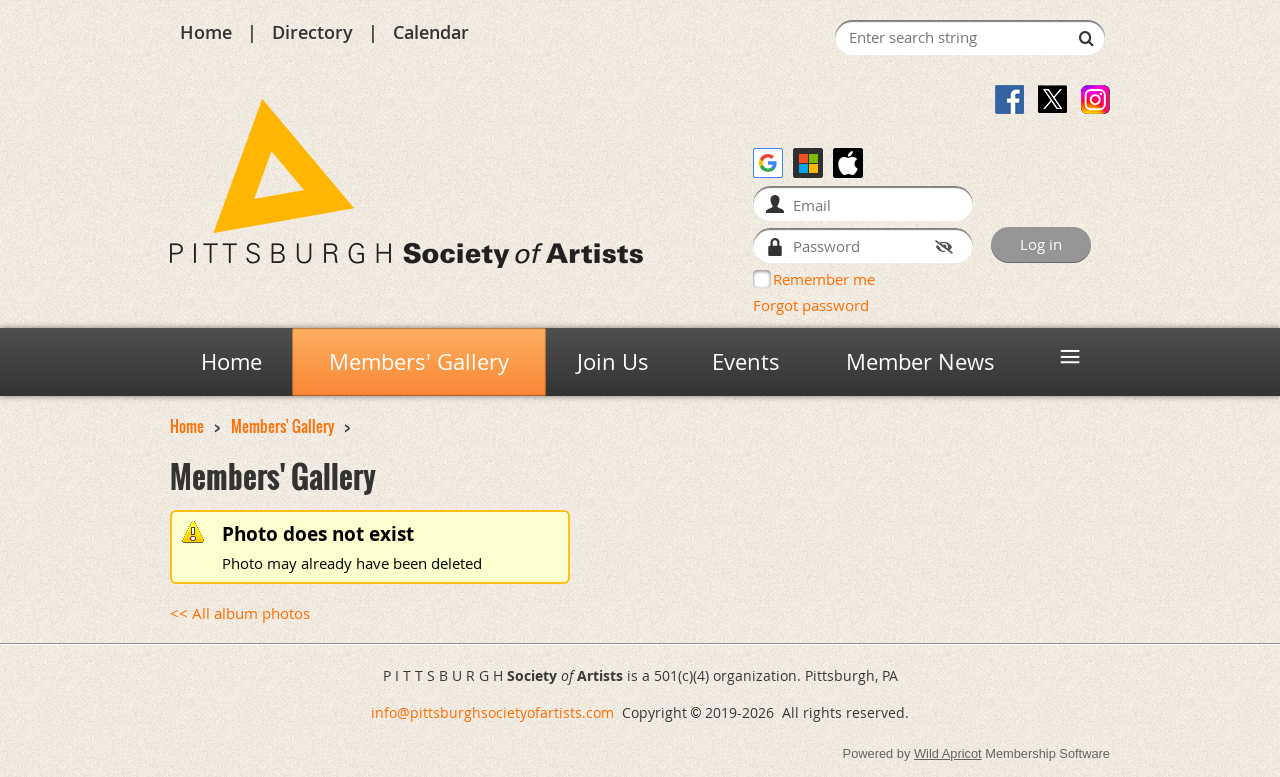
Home (206, 32)
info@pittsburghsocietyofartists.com (492, 712)
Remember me (824, 279)
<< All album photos (240, 613)
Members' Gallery (282, 426)
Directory (312, 32)
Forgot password (811, 305)
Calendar (431, 32)
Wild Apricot (948, 753)
